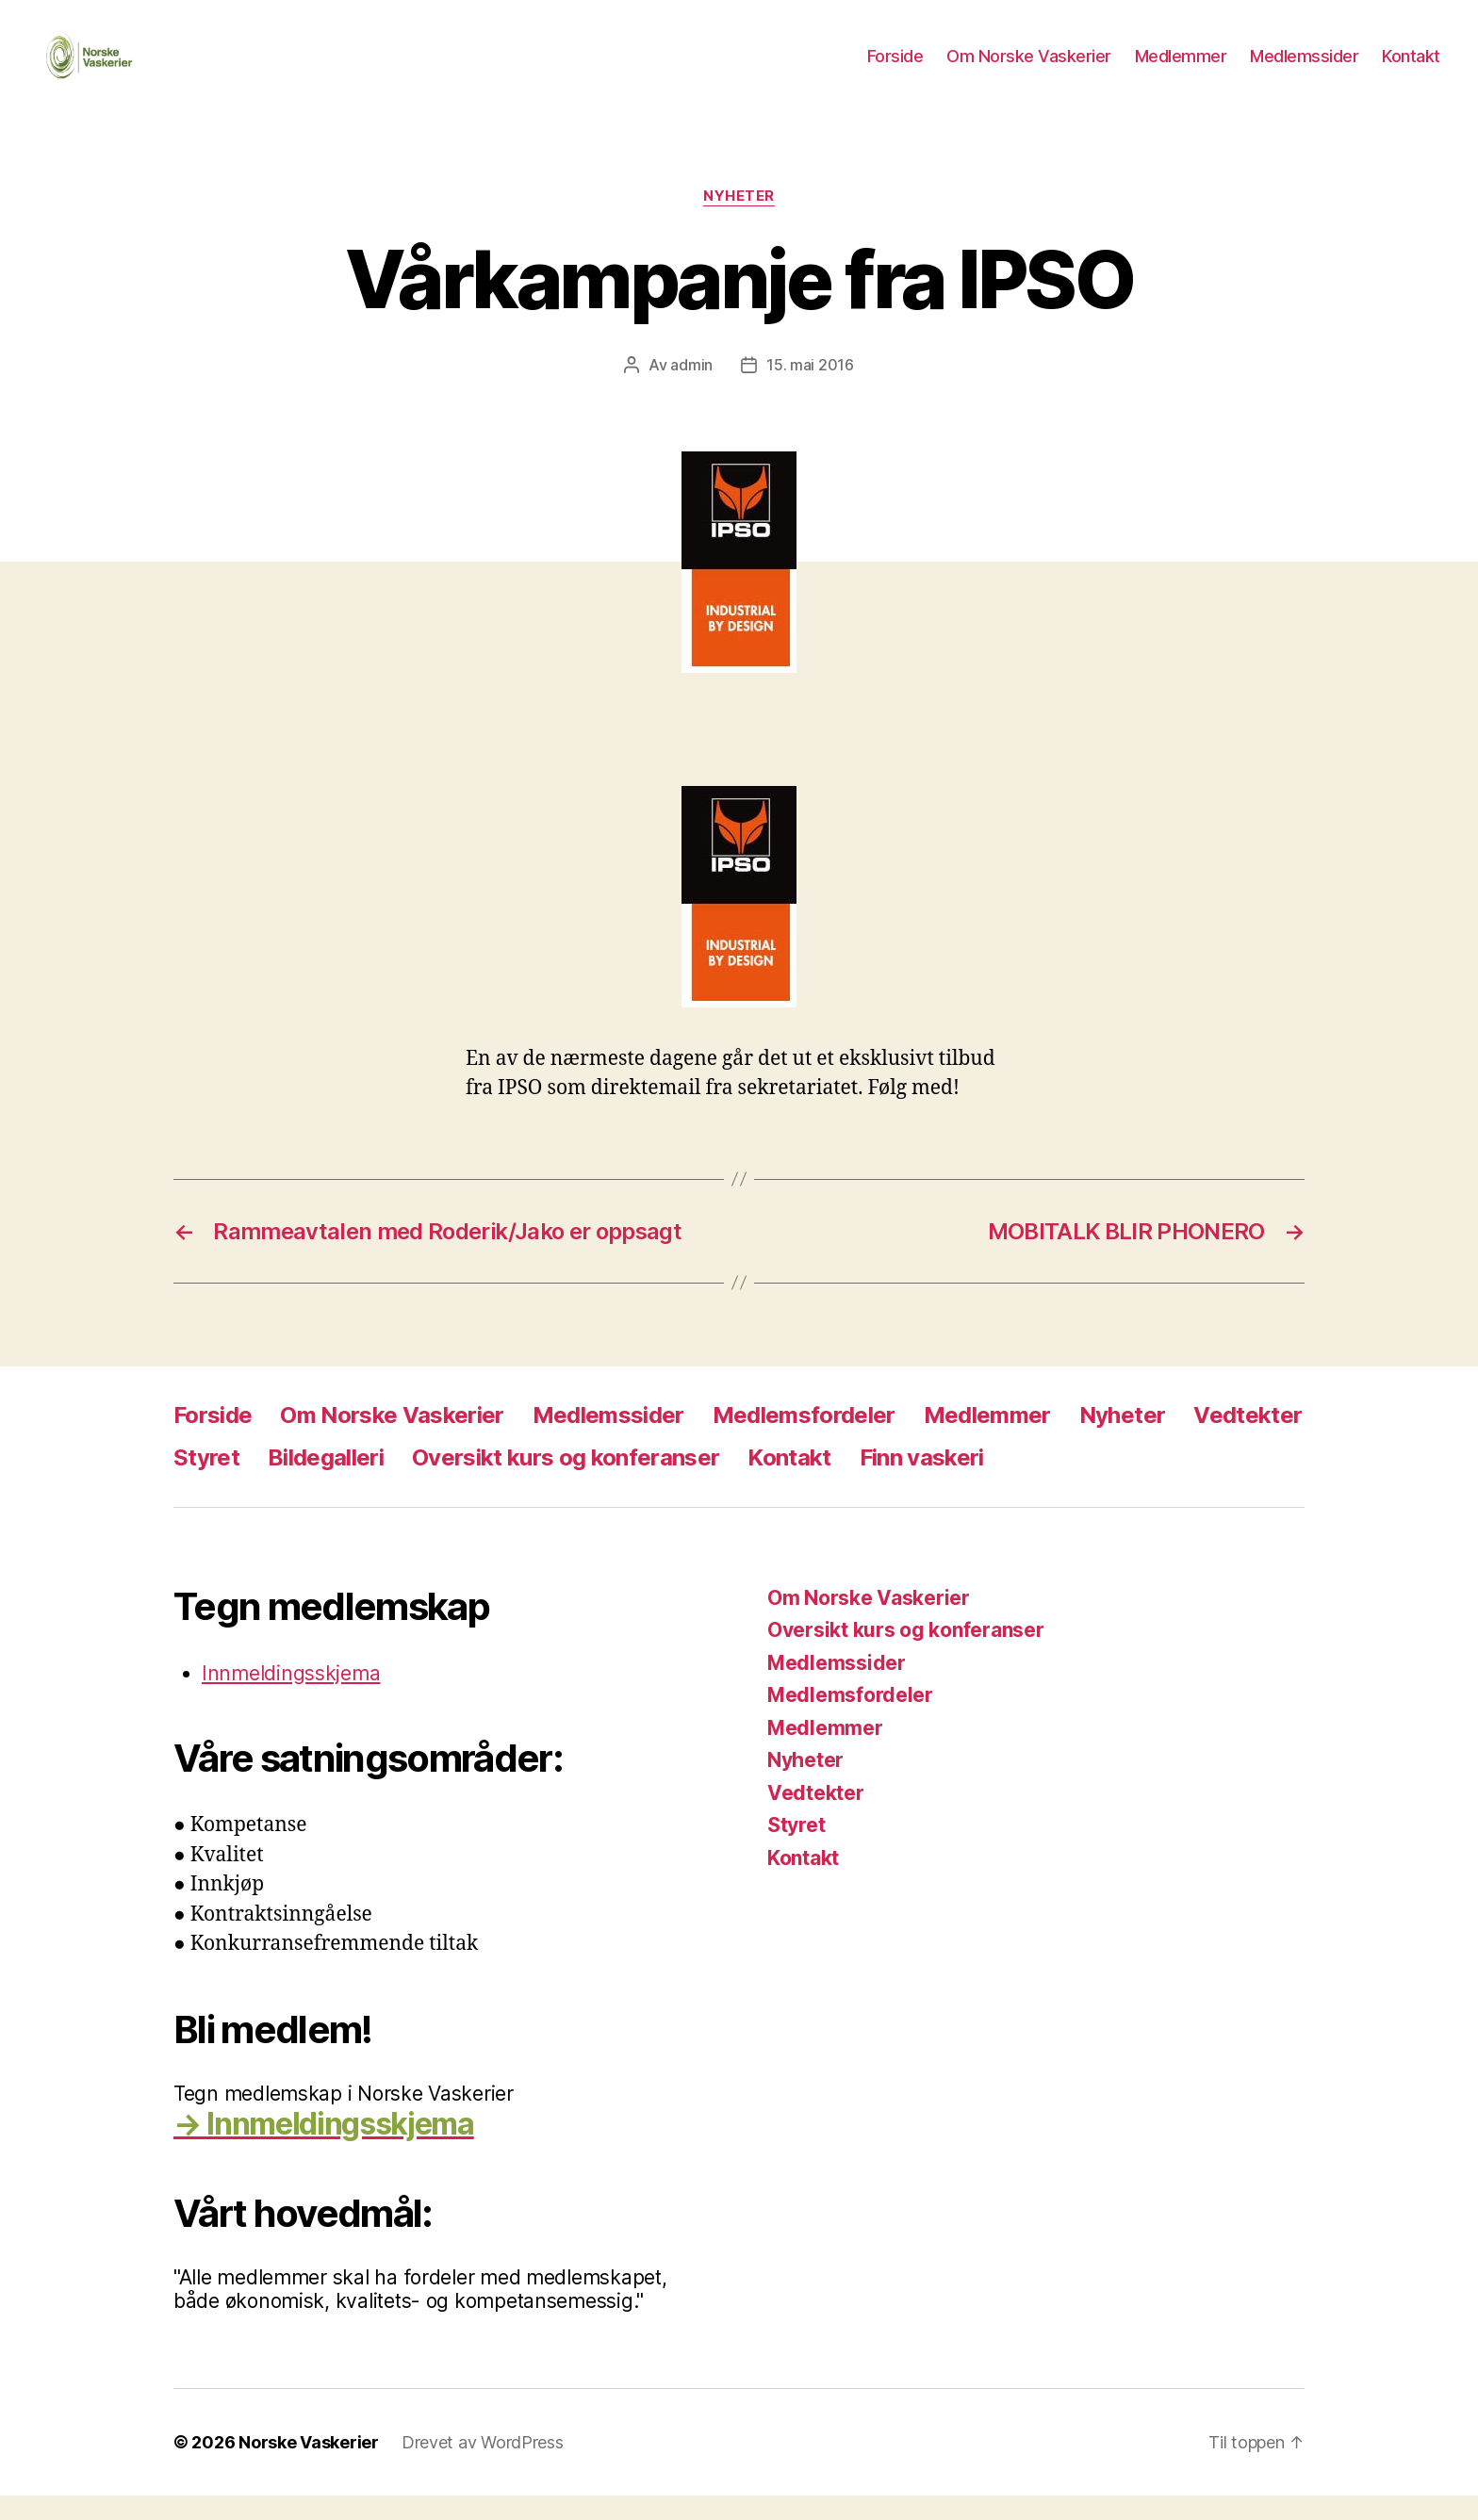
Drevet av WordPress (483, 2467)
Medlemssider (1304, 68)
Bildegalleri (326, 1482)
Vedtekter (1247, 1439)
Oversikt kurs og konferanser (565, 1482)
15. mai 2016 (810, 389)
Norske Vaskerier (308, 2467)
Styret (206, 1482)
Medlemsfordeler (804, 1439)
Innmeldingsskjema (291, 1698)
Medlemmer (1181, 68)
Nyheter (739, 221)
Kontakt (1411, 68)
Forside (895, 68)
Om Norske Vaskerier (1028, 68)
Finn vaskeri (922, 1482)
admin (691, 389)
